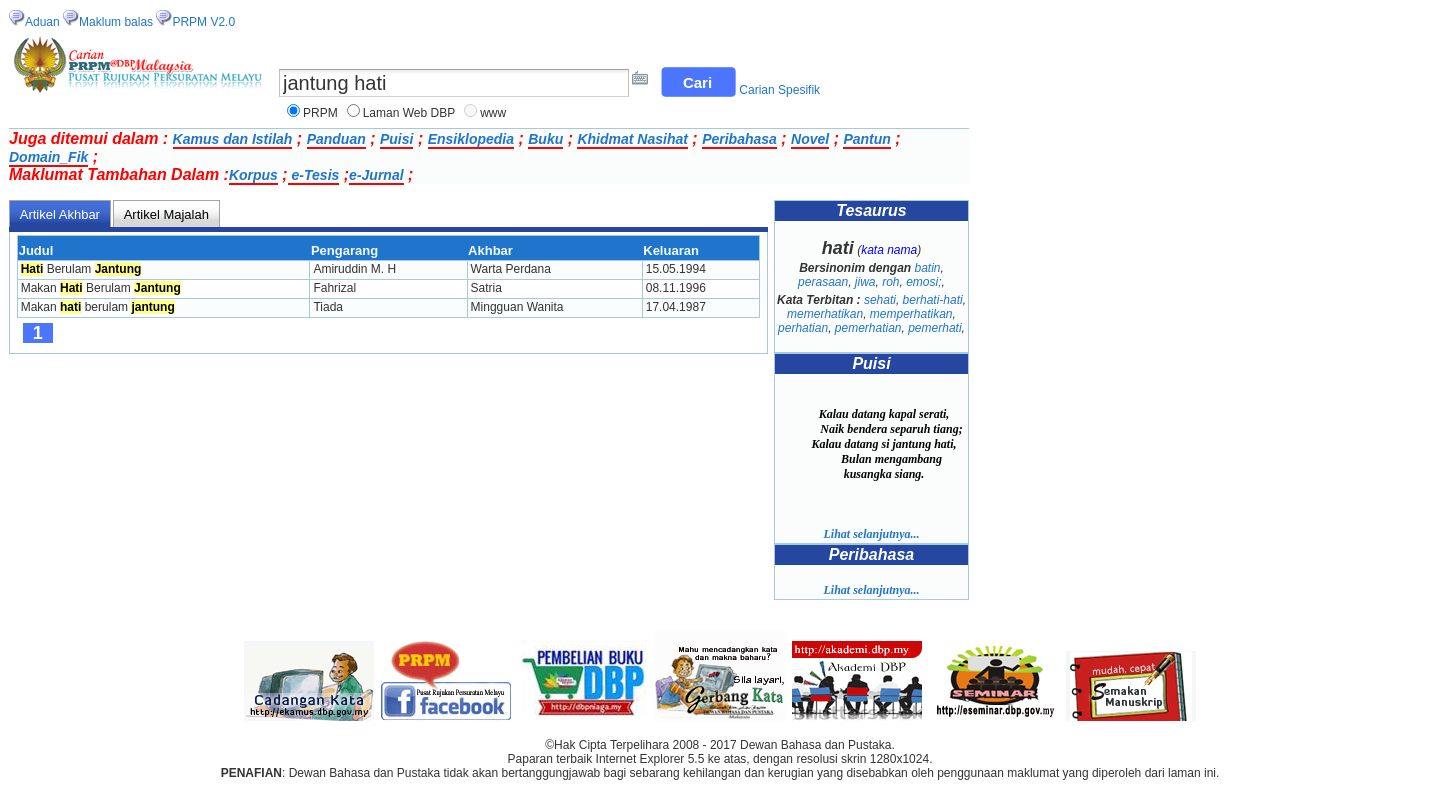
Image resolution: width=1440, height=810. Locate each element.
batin (927, 268)
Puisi (396, 139)
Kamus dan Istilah (233, 139)
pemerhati (934, 328)
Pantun (866, 139)
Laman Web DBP (409, 113)
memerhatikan (825, 314)
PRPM (320, 113)
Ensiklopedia (471, 139)
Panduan (336, 139)
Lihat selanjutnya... (871, 534)
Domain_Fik (48, 157)
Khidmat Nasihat (632, 139)
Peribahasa (739, 139)
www (493, 113)
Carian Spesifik (779, 90)
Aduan (42, 22)
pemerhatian (868, 328)
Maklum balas (116, 22)
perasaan (823, 282)
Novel (810, 139)
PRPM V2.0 (203, 22)
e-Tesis (314, 175)
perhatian (803, 328)
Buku (545, 139)
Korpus (253, 175)
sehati (880, 300)
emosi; (923, 282)
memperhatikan (911, 314)
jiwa (865, 282)
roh (890, 282)
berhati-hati (933, 300)
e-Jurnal (376, 175)
